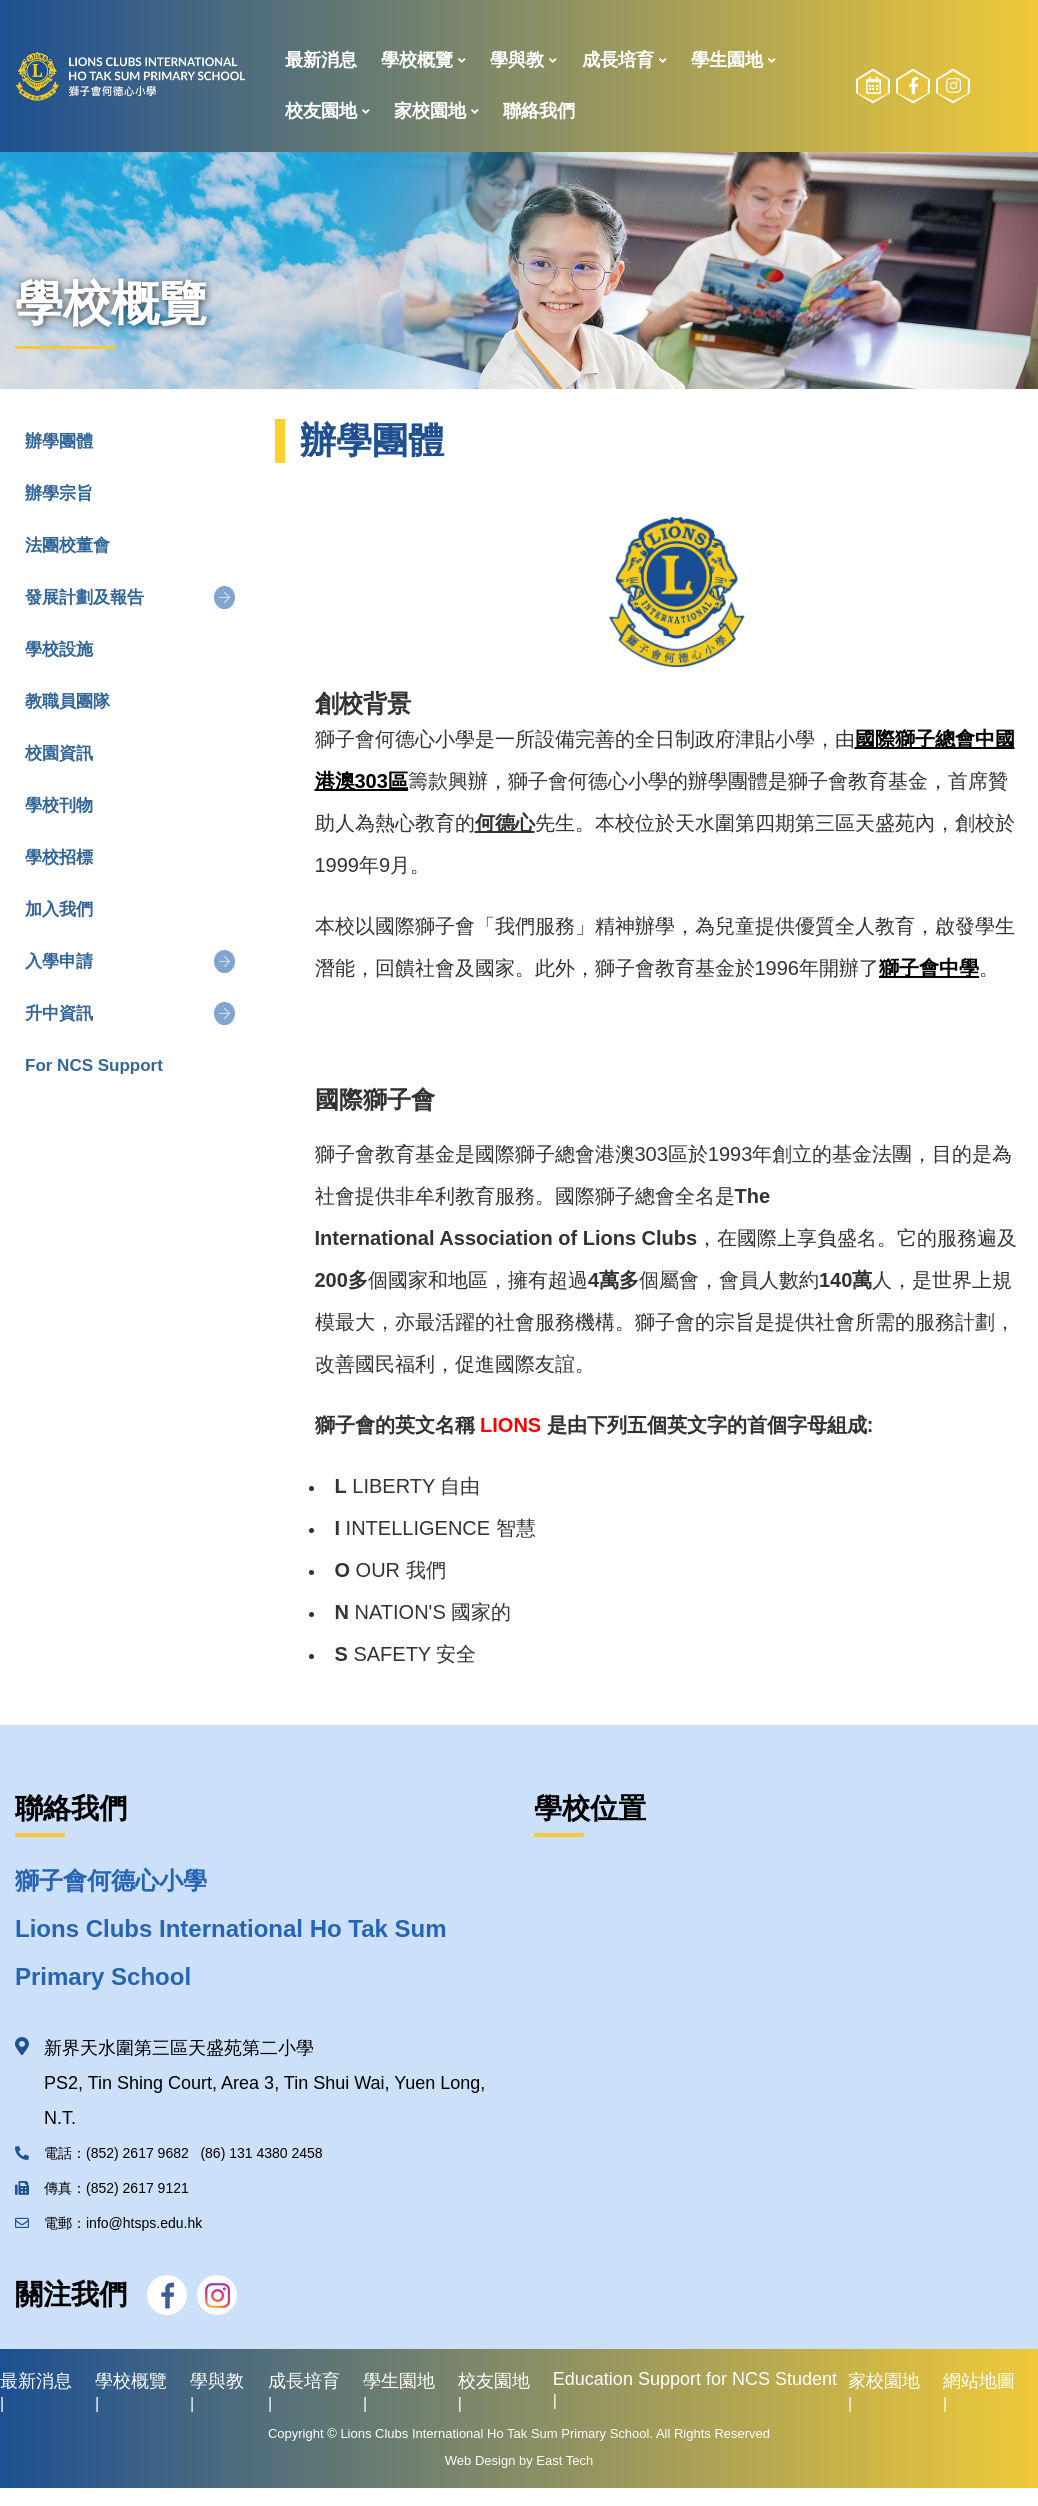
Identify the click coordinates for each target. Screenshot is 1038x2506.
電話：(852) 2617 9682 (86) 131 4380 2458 (169, 2153)
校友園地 (321, 111)
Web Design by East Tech (519, 2460)
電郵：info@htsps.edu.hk (108, 2223)
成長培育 (618, 60)
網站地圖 (979, 2381)
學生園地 (727, 60)
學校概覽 (417, 60)
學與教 (517, 60)
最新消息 (321, 60)
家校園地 (430, 111)
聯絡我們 (539, 111)
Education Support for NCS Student (695, 2379)
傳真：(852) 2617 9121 (106, 2188)
